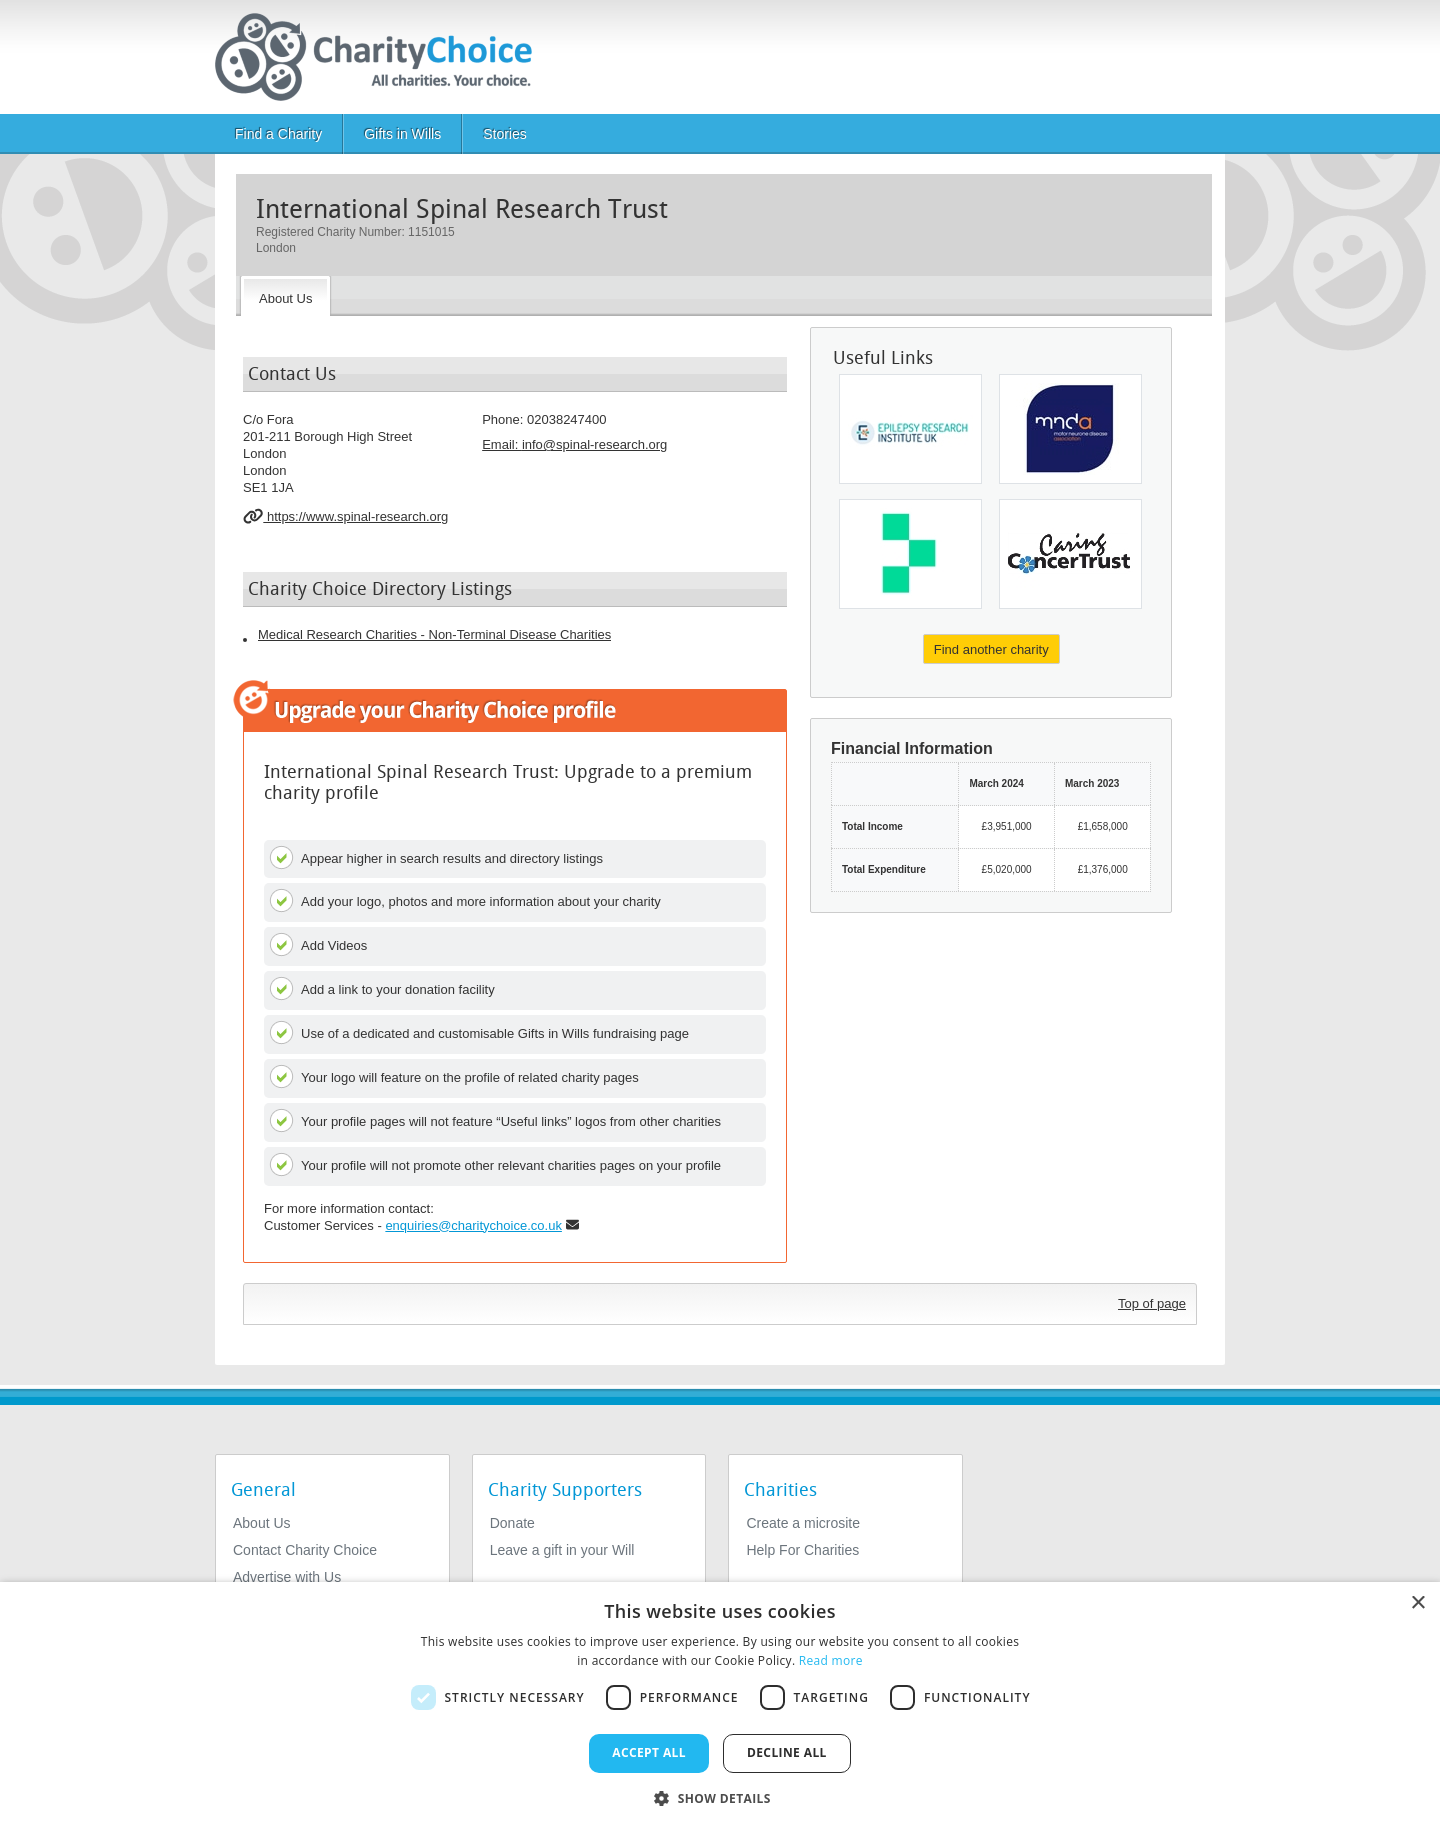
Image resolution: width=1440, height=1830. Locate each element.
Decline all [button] (787, 1752)
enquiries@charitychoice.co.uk (473, 1225)
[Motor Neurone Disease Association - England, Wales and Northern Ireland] (1070, 429)
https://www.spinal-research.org (345, 516)
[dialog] (720, 1706)
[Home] (381, 57)
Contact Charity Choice (305, 1550)
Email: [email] (574, 444)
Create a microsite (803, 1523)
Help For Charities (802, 1550)
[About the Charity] (285, 296)
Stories (505, 134)
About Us (262, 1523)
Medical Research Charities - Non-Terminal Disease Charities (434, 634)
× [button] (1417, 1603)
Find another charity (991, 649)
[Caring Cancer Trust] (1070, 554)
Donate (512, 1523)
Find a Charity (278, 134)
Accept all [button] (649, 1752)
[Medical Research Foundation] (910, 554)
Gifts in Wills (402, 134)
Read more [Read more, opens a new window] (831, 1660)
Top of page (1152, 1303)
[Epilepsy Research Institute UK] (910, 429)
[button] (720, 1797)
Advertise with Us (287, 1577)
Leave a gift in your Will (562, 1550)
